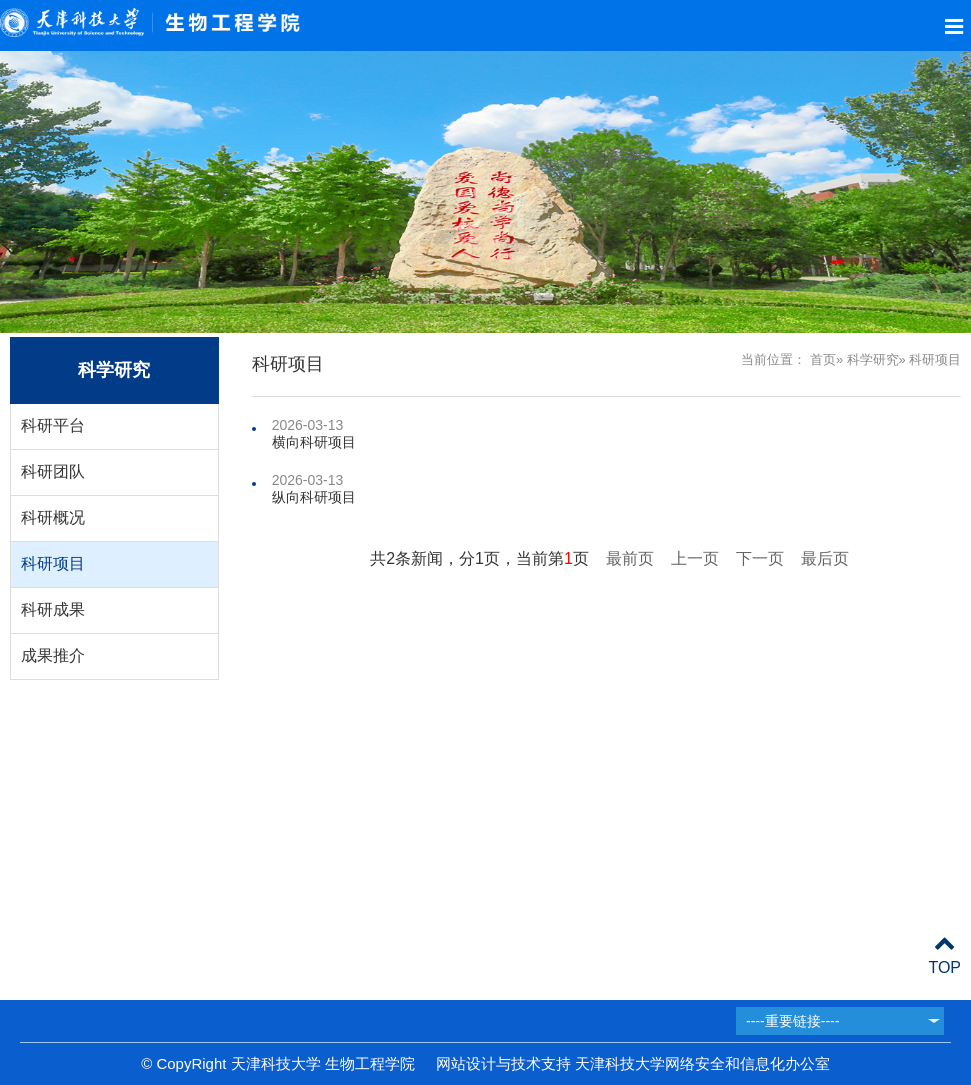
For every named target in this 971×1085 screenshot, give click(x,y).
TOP (944, 955)
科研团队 (53, 471)
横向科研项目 (314, 442)
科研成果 (53, 609)
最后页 (825, 558)
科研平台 (53, 425)
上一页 (695, 558)
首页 (823, 359)
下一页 (760, 558)
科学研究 (873, 359)
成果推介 (53, 655)
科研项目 (53, 563)
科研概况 (53, 517)
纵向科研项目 (314, 497)
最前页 (630, 558)
